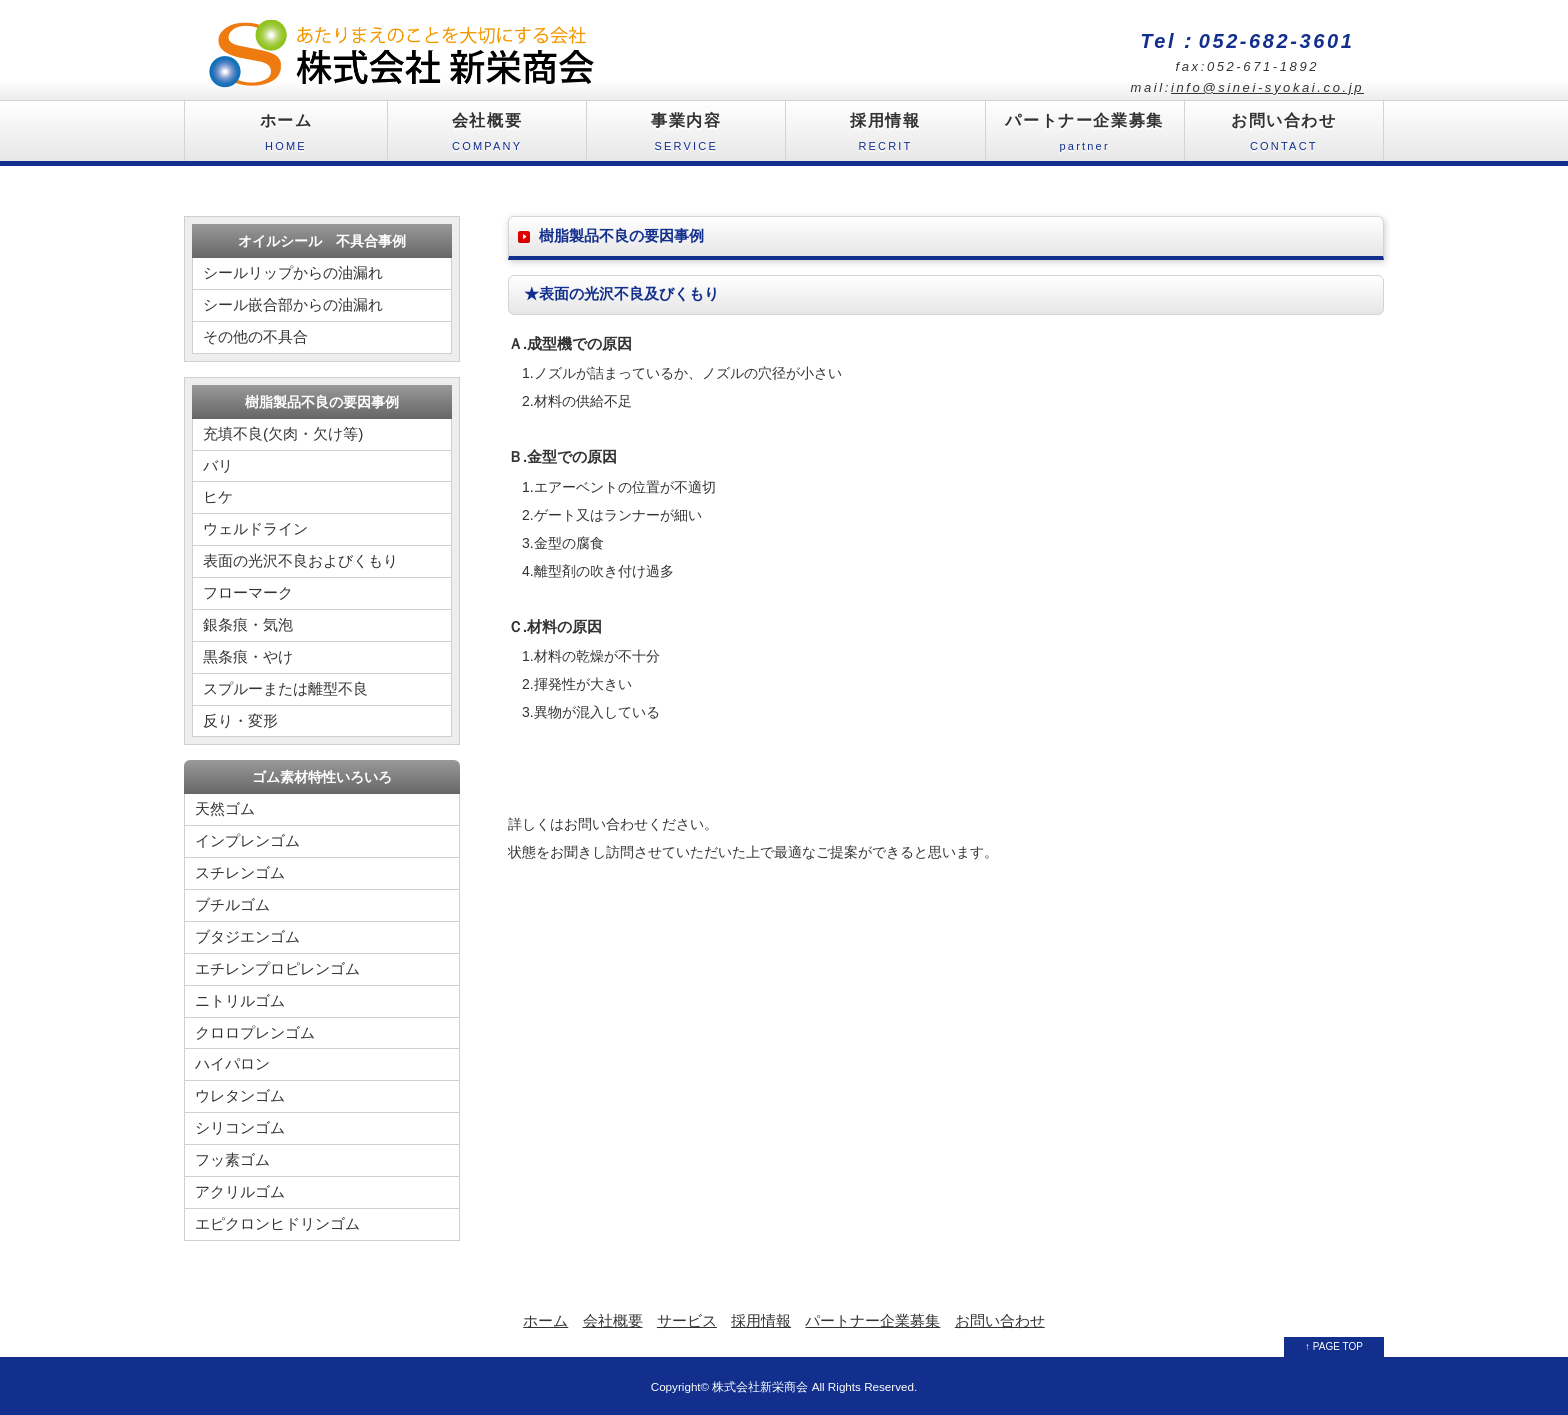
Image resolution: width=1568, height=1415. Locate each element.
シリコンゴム (240, 1127)
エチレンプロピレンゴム (277, 968)
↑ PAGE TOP (1334, 1346)
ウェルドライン (255, 528)
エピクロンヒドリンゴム (277, 1223)
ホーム (286, 136)
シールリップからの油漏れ (293, 272)
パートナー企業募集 (1085, 136)
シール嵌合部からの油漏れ (293, 304)
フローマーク (248, 592)
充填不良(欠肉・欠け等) (283, 433)
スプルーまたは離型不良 (285, 688)
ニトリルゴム (240, 1000)
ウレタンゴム (240, 1095)
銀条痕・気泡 (248, 624)
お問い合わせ (1284, 136)
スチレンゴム (240, 872)
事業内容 (686, 136)
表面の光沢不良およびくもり (300, 560)
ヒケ (218, 496)
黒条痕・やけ (248, 656)
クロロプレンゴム (255, 1032)
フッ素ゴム (232, 1159)
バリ (218, 465)
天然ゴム (225, 808)
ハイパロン (232, 1063)
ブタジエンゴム (247, 936)
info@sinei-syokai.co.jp (1267, 87)
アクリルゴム (240, 1191)
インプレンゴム (247, 840)
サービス (687, 1320)
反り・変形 (240, 720)
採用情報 (885, 136)
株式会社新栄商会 (760, 1386)
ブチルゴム (232, 904)
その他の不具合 (255, 336)
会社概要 (487, 136)
